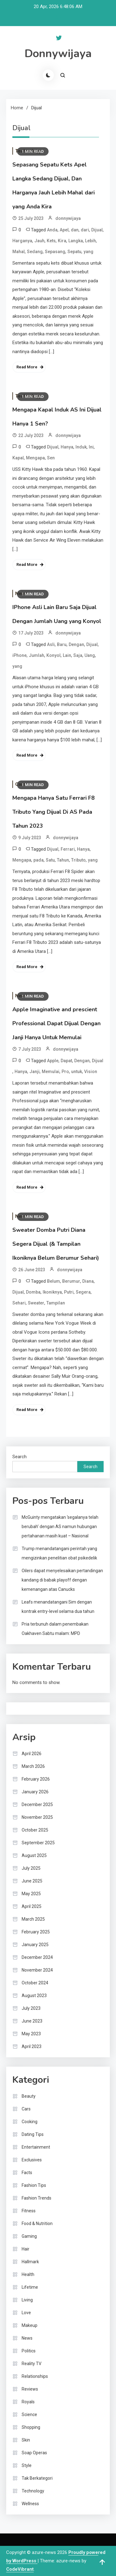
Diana (88, 1281)
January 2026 (35, 1791)
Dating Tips (33, 2134)
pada (38, 860)
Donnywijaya (58, 53)
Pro (65, 1071)
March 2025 (33, 1919)
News (27, 2338)
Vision (90, 1071)
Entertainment (36, 2147)
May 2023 (31, 2033)
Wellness (30, 2503)
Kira (62, 240)
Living (27, 2299)
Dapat (66, 1060)
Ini (91, 446)
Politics (29, 2350)
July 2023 (31, 2008)
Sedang (35, 251)
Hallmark (30, 2261)
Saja (77, 655)
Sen (51, 457)
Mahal (18, 251)
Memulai (50, 1071)
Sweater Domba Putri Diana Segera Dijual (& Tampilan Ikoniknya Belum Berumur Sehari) (55, 1244)
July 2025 (31, 1868)
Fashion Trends (36, 2198)
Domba (33, 1292)
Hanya (67, 446)
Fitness (29, 2210)
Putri (69, 1292)
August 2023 (34, 1995)
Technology (33, 2490)
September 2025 (38, 1842)
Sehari (19, 1302)
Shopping (31, 2427)
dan (75, 229)
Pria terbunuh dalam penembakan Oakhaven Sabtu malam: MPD (55, 1629)
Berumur (71, 1281)
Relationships (35, 2376)
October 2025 (35, 1829)
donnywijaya (68, 218)
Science (29, 2414)
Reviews (30, 2389)
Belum (53, 1281)
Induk (81, 446)
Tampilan (55, 1302)
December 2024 (37, 1957)
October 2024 (35, 1982)
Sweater (36, 1302)
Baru (62, 644)
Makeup (29, 2325)
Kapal (18, 457)
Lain (67, 655)
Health (28, 2274)
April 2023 (31, 2046)
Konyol (53, 655)
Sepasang (55, 251)
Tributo (78, 860)
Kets (51, 240)
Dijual (97, 229)
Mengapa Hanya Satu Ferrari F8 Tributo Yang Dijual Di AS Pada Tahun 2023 (53, 812)
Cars (26, 2108)
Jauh (39, 240)
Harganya (22, 240)
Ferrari (68, 849)
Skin (26, 2439)
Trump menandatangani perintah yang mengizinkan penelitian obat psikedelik (59, 1553)
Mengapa (35, 457)
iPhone (19, 655)
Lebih (90, 240)
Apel (64, 229)
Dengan (76, 644)
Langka (75, 240)
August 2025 (34, 1855)
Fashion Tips (34, 2185)
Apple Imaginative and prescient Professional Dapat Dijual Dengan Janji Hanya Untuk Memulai (56, 1023)
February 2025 (36, 1931)
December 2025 (37, 1804)
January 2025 (35, 1944)
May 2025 (31, 1893)
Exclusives (32, 2159)
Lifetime (30, 2287)
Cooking (29, 2121)
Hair (25, 2248)
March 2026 (33, 1766)
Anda (52, 229)
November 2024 (37, 1970)
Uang (89, 655)
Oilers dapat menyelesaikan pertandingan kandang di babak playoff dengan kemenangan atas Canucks (62, 1580)
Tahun (63, 860)
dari (85, 229)
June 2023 (32, 2020)
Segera (83, 1292)
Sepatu (74, 251)
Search (19, 1456)
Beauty (29, 2096)
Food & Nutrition (37, 2223)
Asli (51, 644)
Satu (50, 860)
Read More (26, 367)
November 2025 (37, 1817)
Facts (27, 2172)
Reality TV (31, 2363)
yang (88, 251)
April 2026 (31, 1753)
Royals (28, 2401)
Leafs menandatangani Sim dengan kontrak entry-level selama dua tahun (58, 1607)
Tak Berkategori (37, 2478)
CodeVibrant (20, 2569)
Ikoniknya (52, 1292)
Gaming (29, 2236)
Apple (52, 1060)
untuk (76, 1071)
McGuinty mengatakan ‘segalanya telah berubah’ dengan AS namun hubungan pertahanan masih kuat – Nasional (60, 1526)
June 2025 (32, 1880)
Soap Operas (34, 2452)
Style (27, 2465)
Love (26, 2312)
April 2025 (31, 1906)
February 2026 (36, 1779)
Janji (34, 1071)
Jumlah (36, 655)
